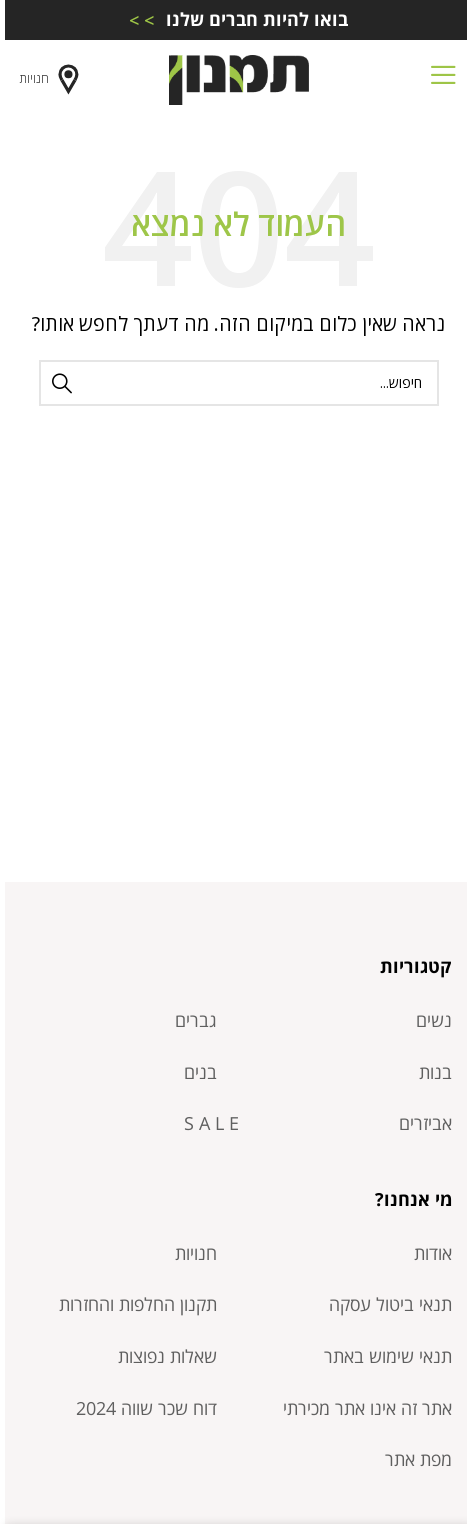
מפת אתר (413, 1459)
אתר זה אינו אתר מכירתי (362, 1408)
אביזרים (420, 1123)
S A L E (206, 1123)
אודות (428, 1253)
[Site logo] (234, 78)
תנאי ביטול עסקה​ (385, 1304)
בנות (430, 1072)
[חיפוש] (234, 383)
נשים (429, 1020)
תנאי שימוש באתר (383, 1356)
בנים (195, 1072)
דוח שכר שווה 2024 (141, 1408)
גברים (191, 1020)
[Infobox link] (233, 19)
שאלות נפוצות (162, 1356)
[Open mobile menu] (438, 80)
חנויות (47, 79)
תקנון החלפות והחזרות (133, 1304)
